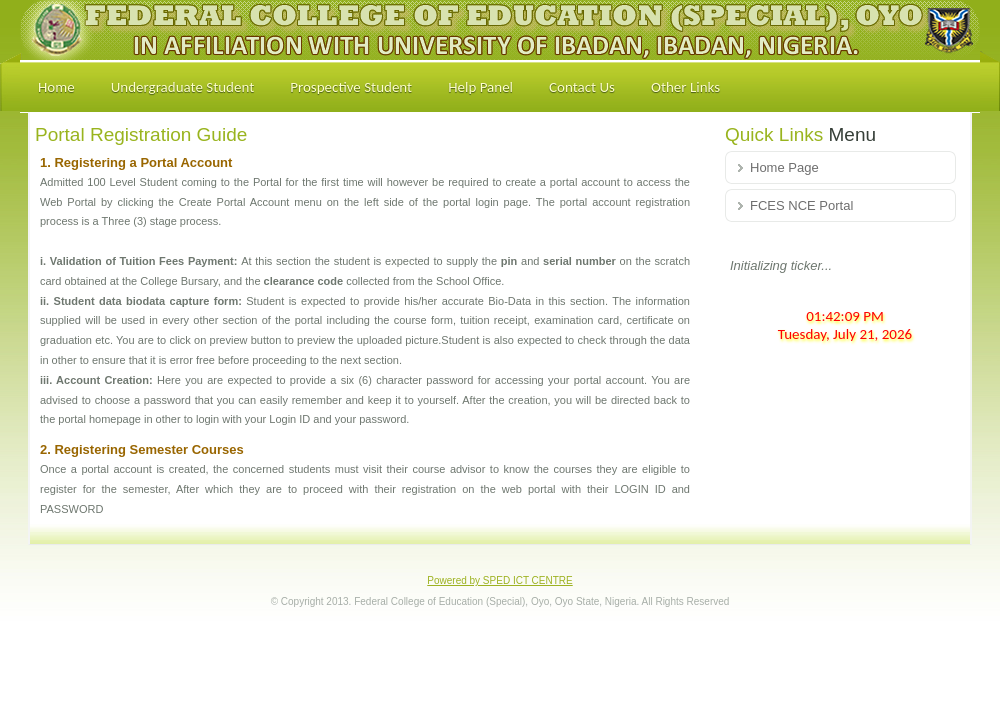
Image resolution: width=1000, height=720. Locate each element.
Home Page (784, 167)
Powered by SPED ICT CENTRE (499, 580)
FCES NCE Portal (801, 205)
